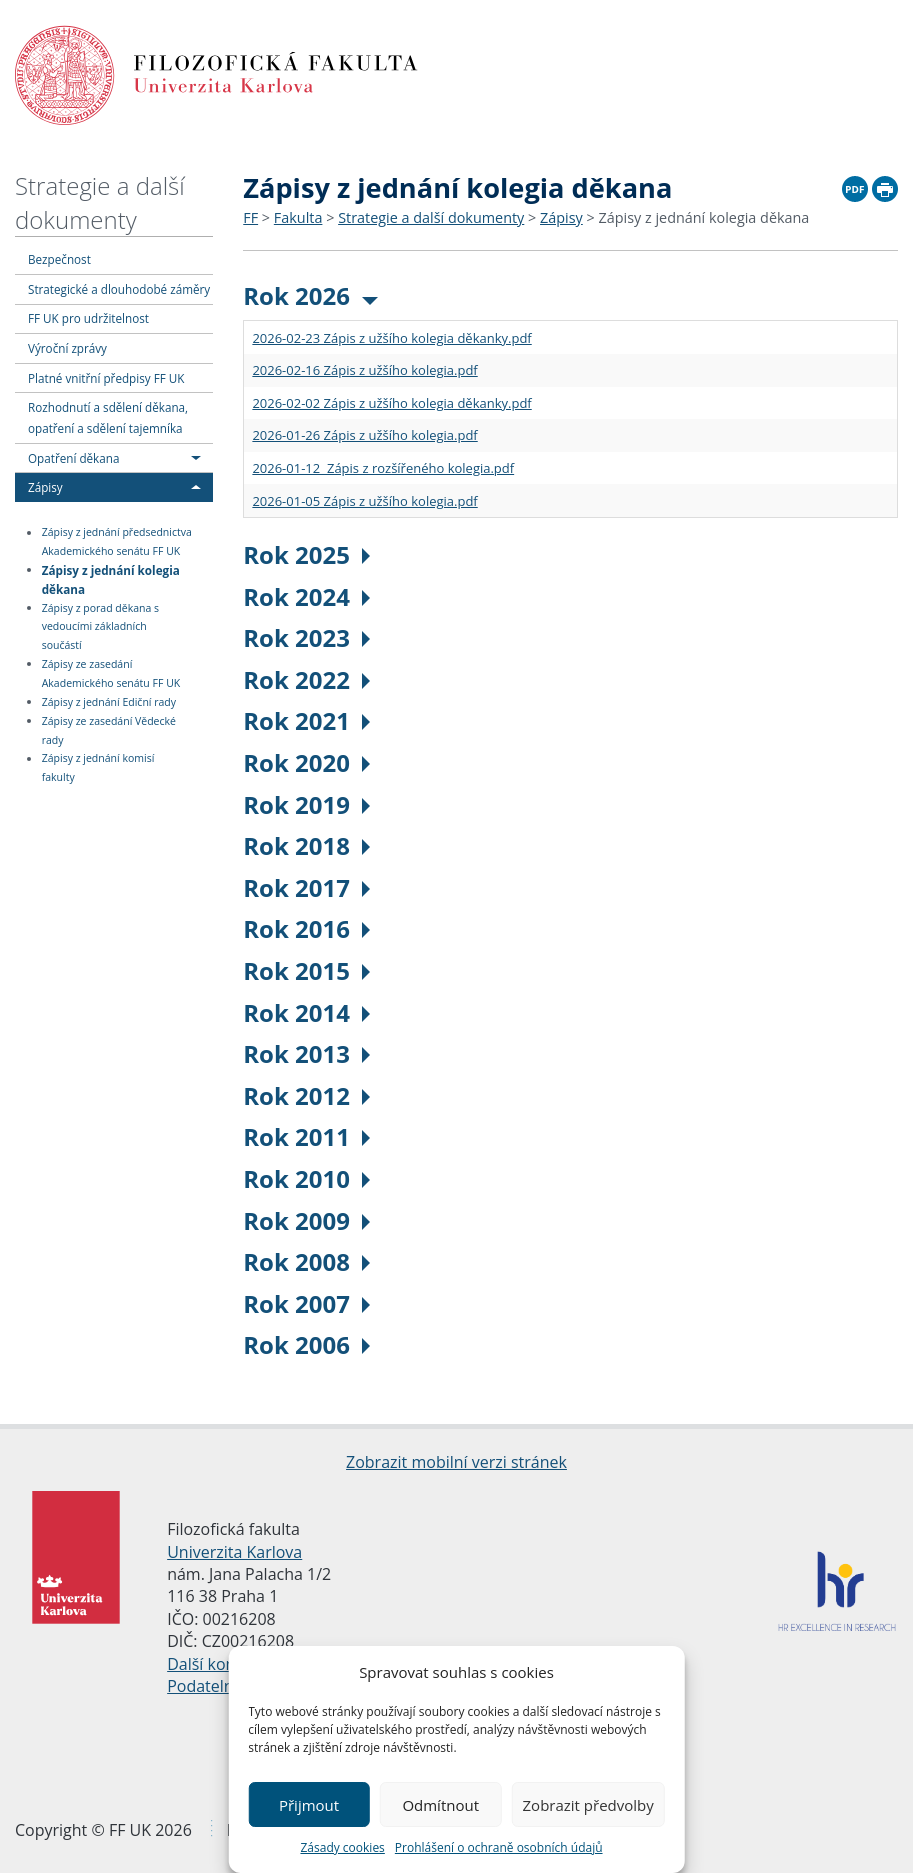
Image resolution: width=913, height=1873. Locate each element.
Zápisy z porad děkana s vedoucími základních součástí (100, 627)
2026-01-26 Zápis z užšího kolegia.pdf (364, 435)
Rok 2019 (306, 804)
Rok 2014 (306, 1012)
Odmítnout (440, 1805)
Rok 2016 (306, 928)
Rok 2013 (306, 1053)
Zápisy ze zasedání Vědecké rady (109, 730)
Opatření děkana (73, 458)
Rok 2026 (310, 295)
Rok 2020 (306, 762)
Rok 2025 (306, 554)
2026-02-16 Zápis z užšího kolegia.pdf (364, 370)
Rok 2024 (306, 596)
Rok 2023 (306, 637)
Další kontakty (219, 1664)
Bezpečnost (59, 259)
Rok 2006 (306, 1344)
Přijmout (309, 1805)
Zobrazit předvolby (588, 1805)
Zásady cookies (342, 1847)
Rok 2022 (306, 679)
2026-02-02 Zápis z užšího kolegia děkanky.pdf (391, 403)
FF (250, 217)
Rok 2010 (306, 1178)
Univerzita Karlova (234, 1552)
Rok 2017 (306, 887)
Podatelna (204, 1686)
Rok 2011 (306, 1136)
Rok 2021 (306, 720)
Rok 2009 (306, 1220)
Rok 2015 (306, 970)
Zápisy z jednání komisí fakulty (98, 768)
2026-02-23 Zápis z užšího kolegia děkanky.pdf (391, 338)
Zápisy (45, 487)
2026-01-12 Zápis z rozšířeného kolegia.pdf (383, 468)
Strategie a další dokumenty (100, 202)
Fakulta (298, 217)
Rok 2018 (306, 845)
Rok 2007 (306, 1303)
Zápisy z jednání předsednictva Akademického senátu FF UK (117, 542)
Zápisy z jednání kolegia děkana (111, 578)
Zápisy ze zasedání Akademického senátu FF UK (111, 673)
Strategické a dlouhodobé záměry (119, 289)
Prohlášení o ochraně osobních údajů (499, 1847)
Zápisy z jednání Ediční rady (109, 702)
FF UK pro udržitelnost (88, 318)
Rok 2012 (306, 1095)
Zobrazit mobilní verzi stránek (456, 1462)
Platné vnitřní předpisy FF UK (106, 378)
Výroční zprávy (67, 348)
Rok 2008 (306, 1261)
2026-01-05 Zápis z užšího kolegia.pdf (364, 501)
